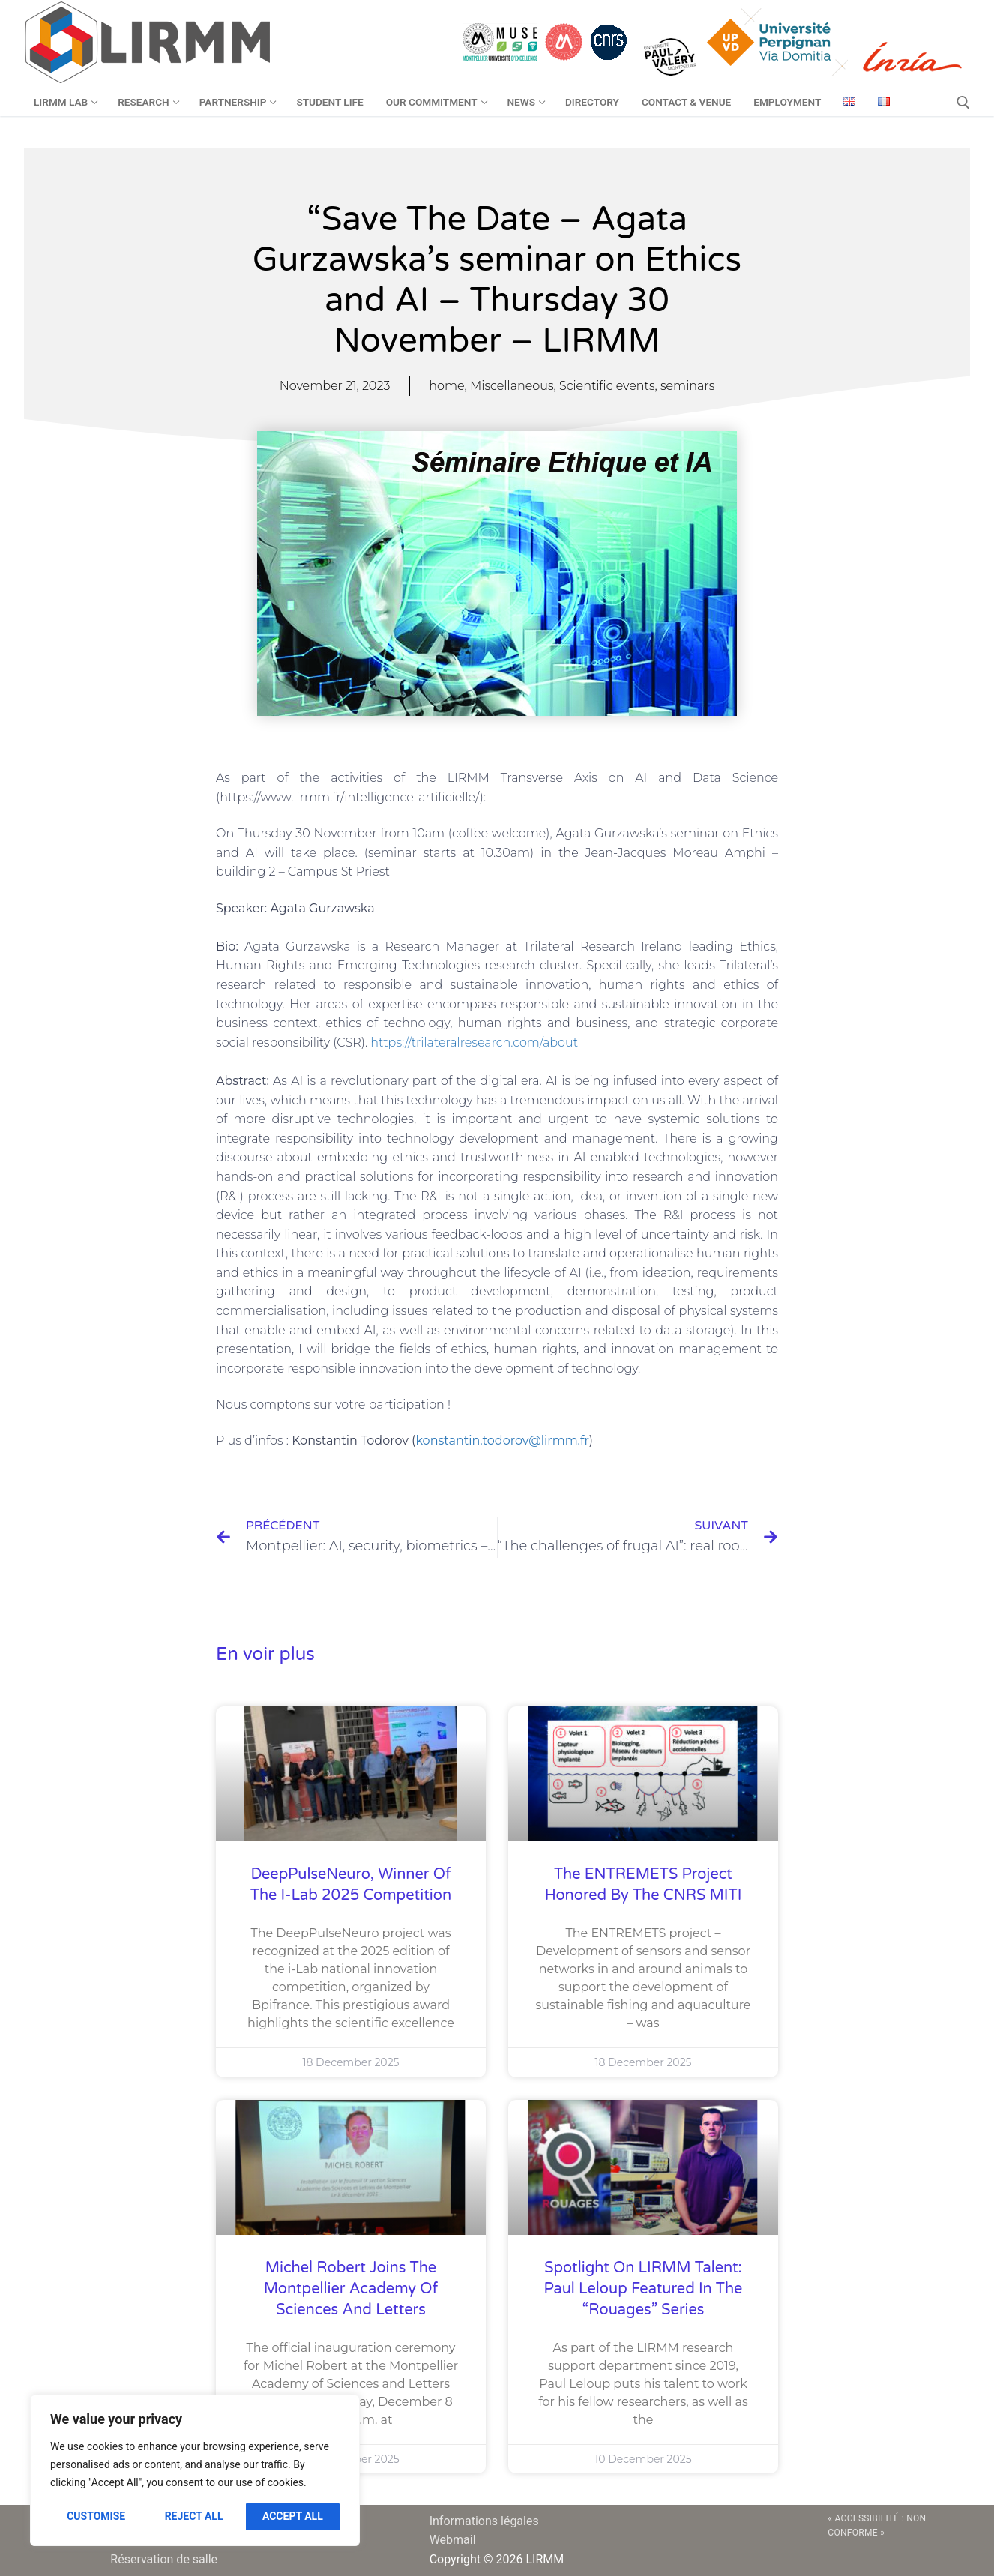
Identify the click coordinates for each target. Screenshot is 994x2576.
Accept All (292, 2516)
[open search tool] (963, 102)
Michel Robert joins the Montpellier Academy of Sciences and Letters (351, 2289)
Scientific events (607, 386)
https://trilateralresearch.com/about (474, 1042)
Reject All (194, 2516)
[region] (195, 2470)
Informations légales (484, 2521)
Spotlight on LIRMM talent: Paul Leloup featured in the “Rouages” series (643, 2289)
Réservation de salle (163, 2559)
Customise (96, 2516)
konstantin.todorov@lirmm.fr (501, 1440)
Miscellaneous (512, 386)
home (446, 386)
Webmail (453, 2540)
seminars (687, 386)
